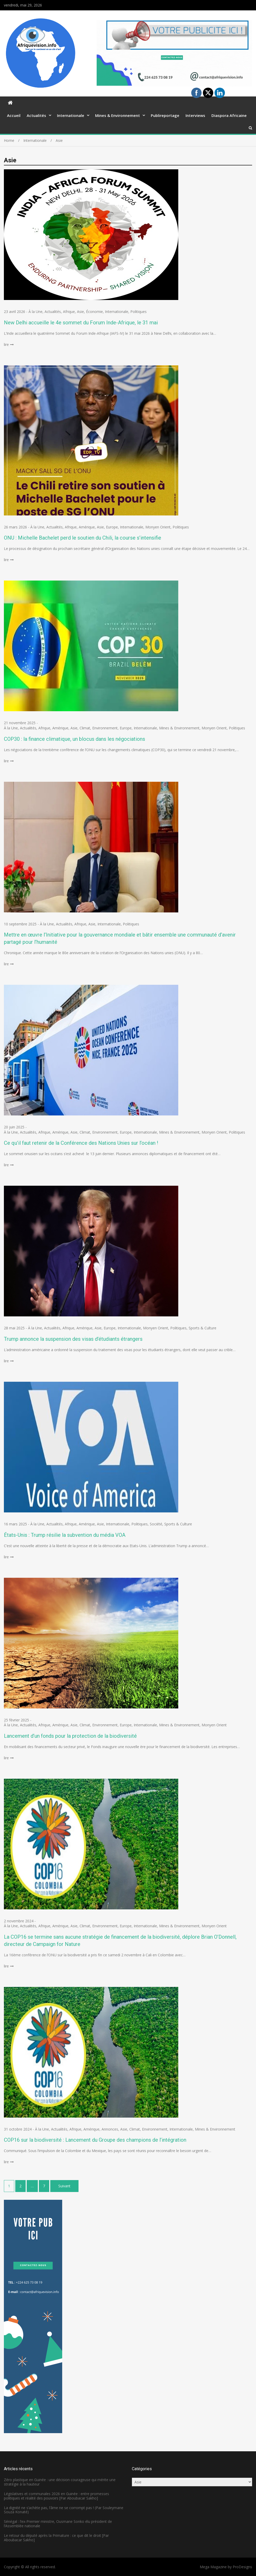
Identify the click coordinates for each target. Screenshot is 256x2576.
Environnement (105, 727)
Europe (112, 527)
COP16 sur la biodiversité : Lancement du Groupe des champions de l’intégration (95, 2140)
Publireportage (165, 115)
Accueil (13, 115)
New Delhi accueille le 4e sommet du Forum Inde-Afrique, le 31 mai (81, 322)
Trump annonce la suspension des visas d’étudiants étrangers (73, 1339)
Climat (85, 727)
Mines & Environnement (117, 115)
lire (6, 344)
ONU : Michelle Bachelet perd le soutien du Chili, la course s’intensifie (82, 538)
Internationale (70, 115)
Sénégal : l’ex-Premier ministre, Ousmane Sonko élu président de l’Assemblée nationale (58, 2523)
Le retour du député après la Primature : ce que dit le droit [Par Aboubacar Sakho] (56, 2537)
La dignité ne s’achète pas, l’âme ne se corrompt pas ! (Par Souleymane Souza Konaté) (63, 2510)
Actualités (36, 115)
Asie (80, 311)
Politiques (138, 311)
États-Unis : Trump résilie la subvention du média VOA (64, 1535)
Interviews (195, 115)
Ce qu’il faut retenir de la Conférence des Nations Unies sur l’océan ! (81, 1143)
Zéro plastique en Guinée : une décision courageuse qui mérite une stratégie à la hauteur (60, 2482)
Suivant (64, 2185)
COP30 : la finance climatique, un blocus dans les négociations (74, 739)
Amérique (87, 527)
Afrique (69, 311)
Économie (94, 311)
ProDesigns (242, 2566)
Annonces (110, 2129)
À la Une (35, 311)
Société (156, 1523)
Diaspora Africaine (229, 115)
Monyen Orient (157, 527)
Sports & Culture (202, 1327)
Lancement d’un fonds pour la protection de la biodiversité (70, 1736)
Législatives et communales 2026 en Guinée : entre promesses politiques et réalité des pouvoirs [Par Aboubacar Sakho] (56, 2496)
